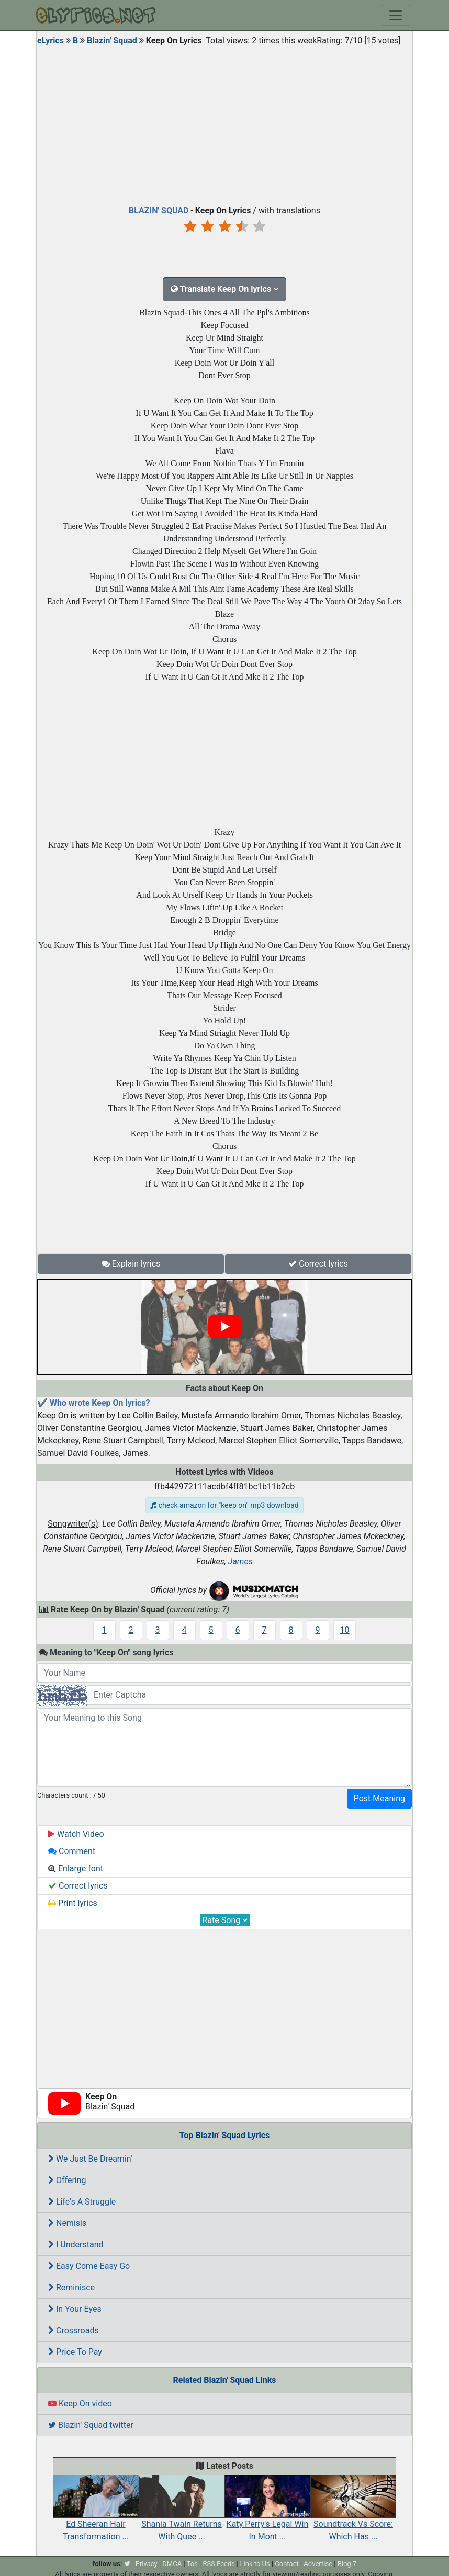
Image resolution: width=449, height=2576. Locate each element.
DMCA (172, 2564)
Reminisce (71, 2287)
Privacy (147, 2564)
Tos (192, 2564)
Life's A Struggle (82, 2202)
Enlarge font (75, 1868)
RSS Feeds (219, 2564)
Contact (286, 2564)
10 (345, 1630)
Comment (71, 1851)
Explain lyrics (131, 1264)
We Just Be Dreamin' (90, 2159)
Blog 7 (347, 2564)
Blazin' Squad (112, 41)
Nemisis (67, 2223)
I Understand (75, 2245)
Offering (67, 2180)
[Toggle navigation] (395, 15)
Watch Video (76, 1834)
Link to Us (255, 2564)
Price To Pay (75, 2352)
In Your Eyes (75, 2309)
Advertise (318, 2564)
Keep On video (80, 2404)
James (240, 1561)
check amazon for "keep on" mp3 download (224, 1505)
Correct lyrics (318, 1264)
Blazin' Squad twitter (90, 2425)
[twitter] (127, 2564)
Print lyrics (72, 1903)
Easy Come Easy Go (89, 2266)
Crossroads (73, 2330)
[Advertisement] (224, 123)
